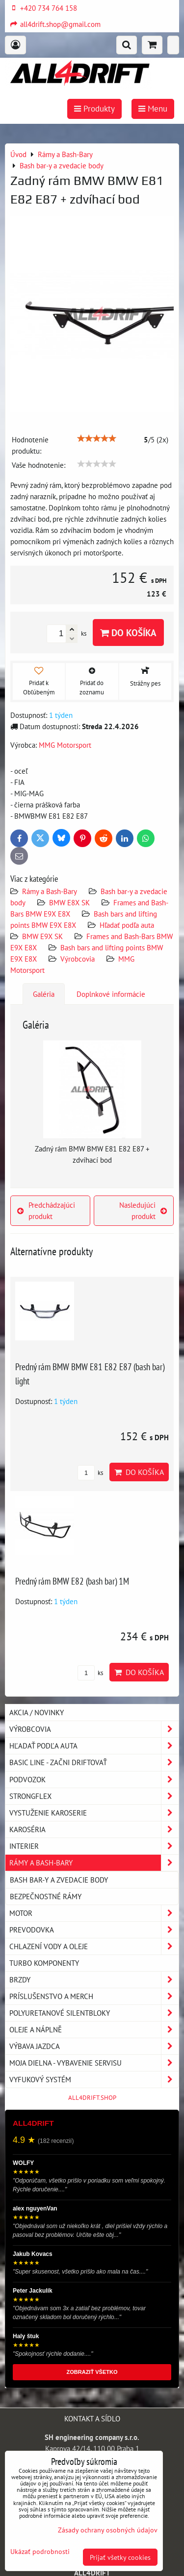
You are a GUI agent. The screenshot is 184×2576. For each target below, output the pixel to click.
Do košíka (128, 632)
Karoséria (94, 1829)
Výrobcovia (77, 959)
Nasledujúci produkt (143, 1210)
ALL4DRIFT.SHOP (92, 2097)
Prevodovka (94, 1930)
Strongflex (94, 1796)
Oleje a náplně (94, 2030)
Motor (94, 1913)
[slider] (96, 438)
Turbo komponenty (44, 1963)
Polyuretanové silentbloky (94, 2013)
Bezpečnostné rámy (45, 1896)
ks (90, 1473)
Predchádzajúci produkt (46, 1210)
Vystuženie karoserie (94, 1813)
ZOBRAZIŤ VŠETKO (92, 2372)
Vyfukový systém (94, 2079)
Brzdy (94, 1980)
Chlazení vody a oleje (94, 1946)
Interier (94, 1846)
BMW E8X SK (69, 902)
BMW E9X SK (42, 936)
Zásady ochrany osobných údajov (108, 2529)
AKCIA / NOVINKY (36, 1712)
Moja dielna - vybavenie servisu (94, 2063)
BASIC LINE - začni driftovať (94, 1762)
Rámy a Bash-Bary (49, 891)
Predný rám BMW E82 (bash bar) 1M (72, 1581)
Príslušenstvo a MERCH (94, 1996)
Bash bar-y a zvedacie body (59, 1880)
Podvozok (94, 1779)
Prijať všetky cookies (120, 2557)
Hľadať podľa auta (127, 925)
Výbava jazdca (94, 2046)
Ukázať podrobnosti (40, 2551)
